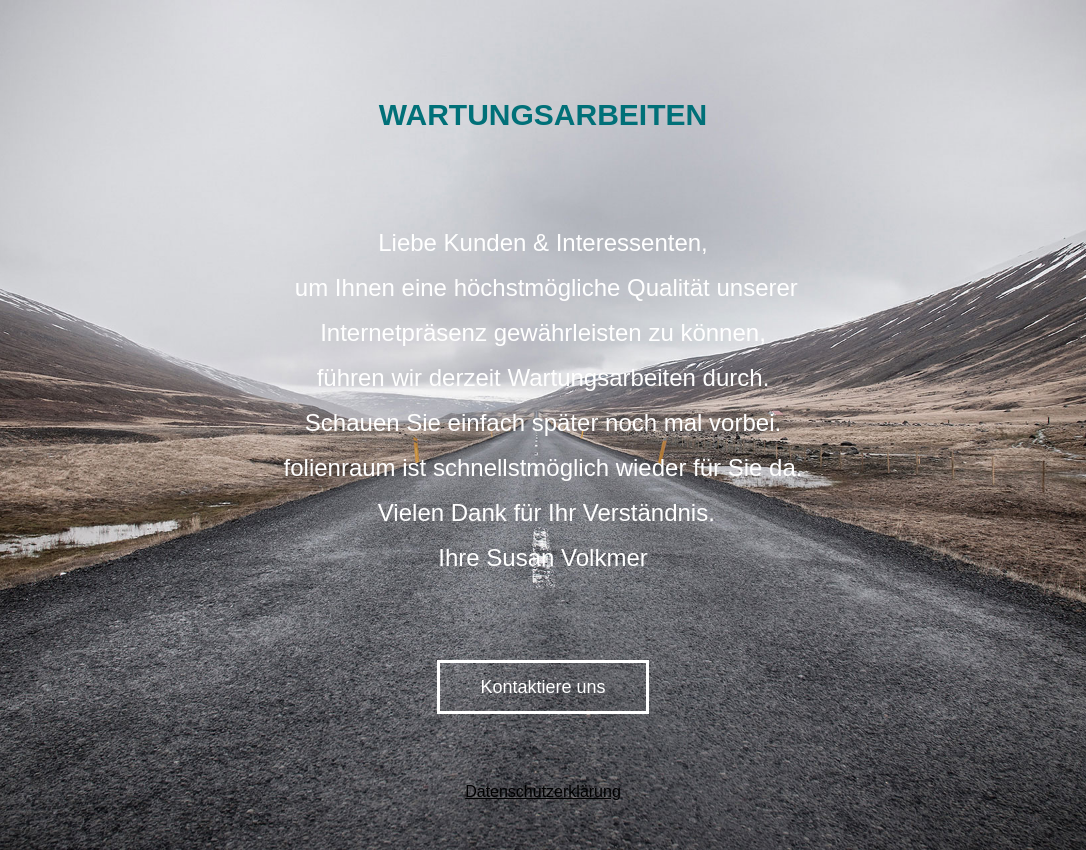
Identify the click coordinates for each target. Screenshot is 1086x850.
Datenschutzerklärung (543, 791)
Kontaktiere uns (542, 687)
